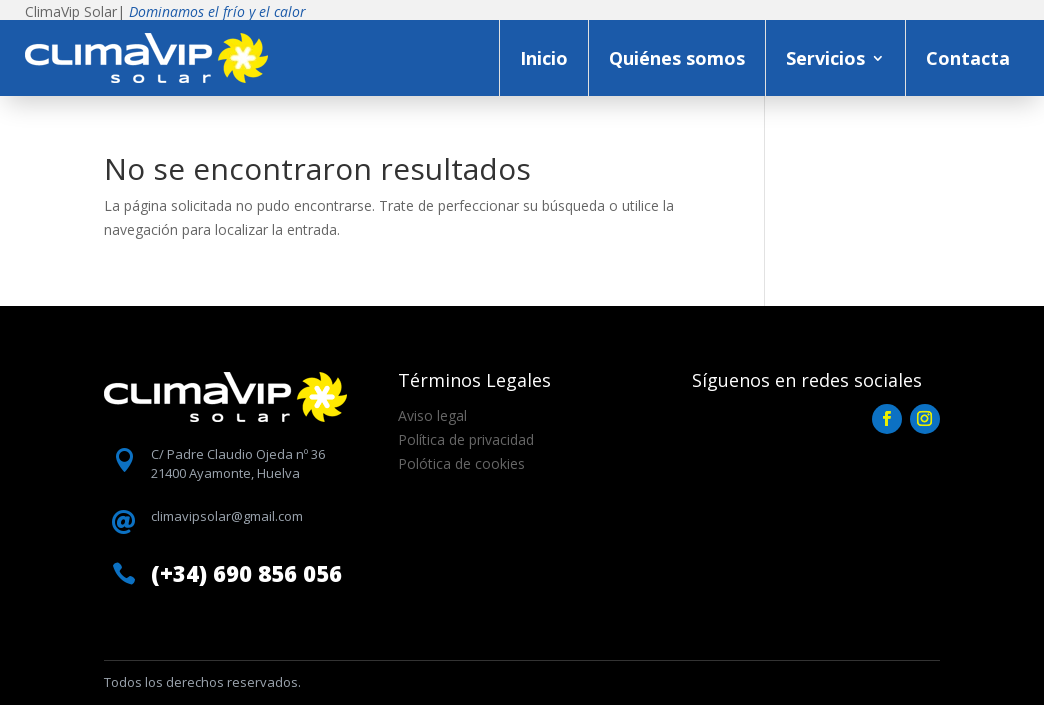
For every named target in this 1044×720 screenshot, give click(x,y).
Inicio (544, 58)
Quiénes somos (677, 58)
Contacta (968, 58)
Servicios (825, 58)
